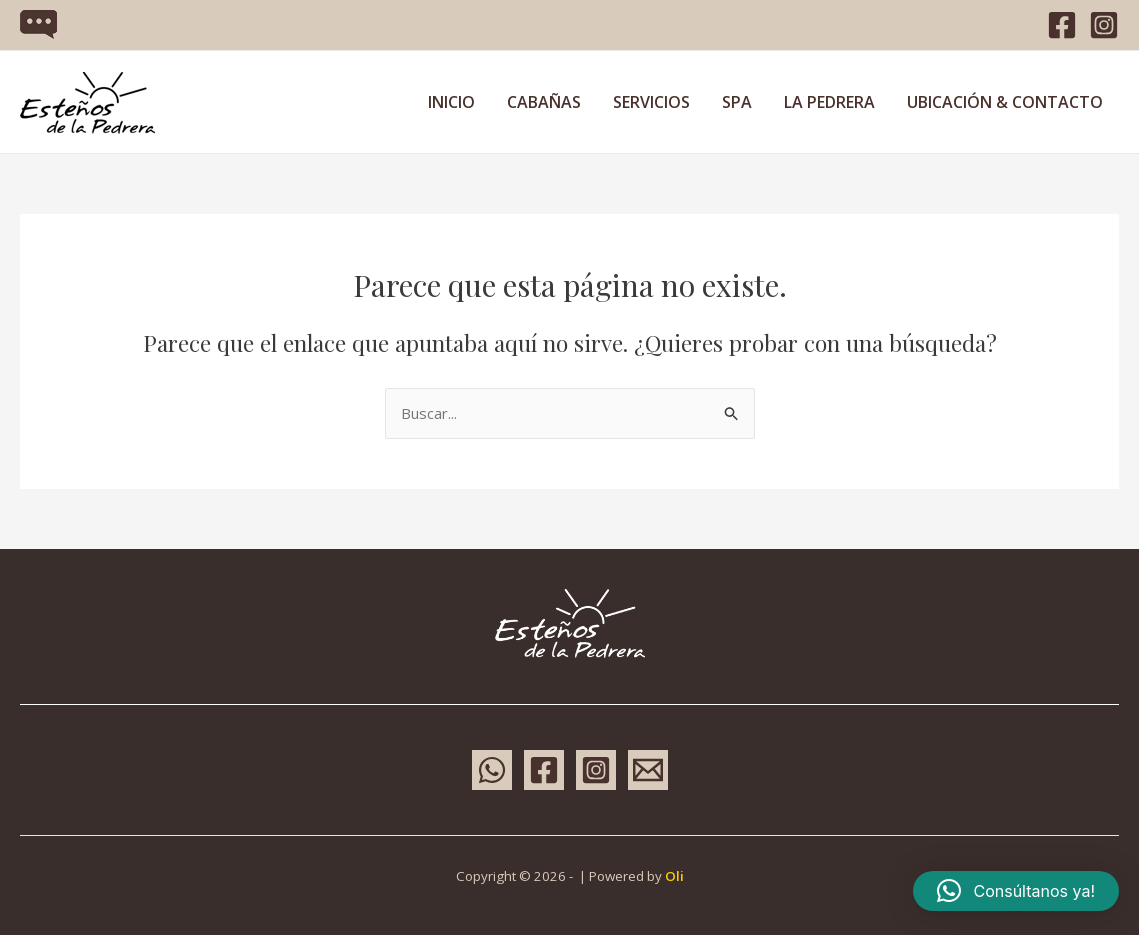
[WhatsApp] (492, 770)
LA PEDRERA (829, 102)
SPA (737, 102)
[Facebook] (1062, 25)
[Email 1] (648, 770)
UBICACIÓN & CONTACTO (1005, 102)
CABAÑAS (544, 102)
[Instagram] (1104, 25)
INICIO (451, 102)
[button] (1016, 891)
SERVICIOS (651, 102)
